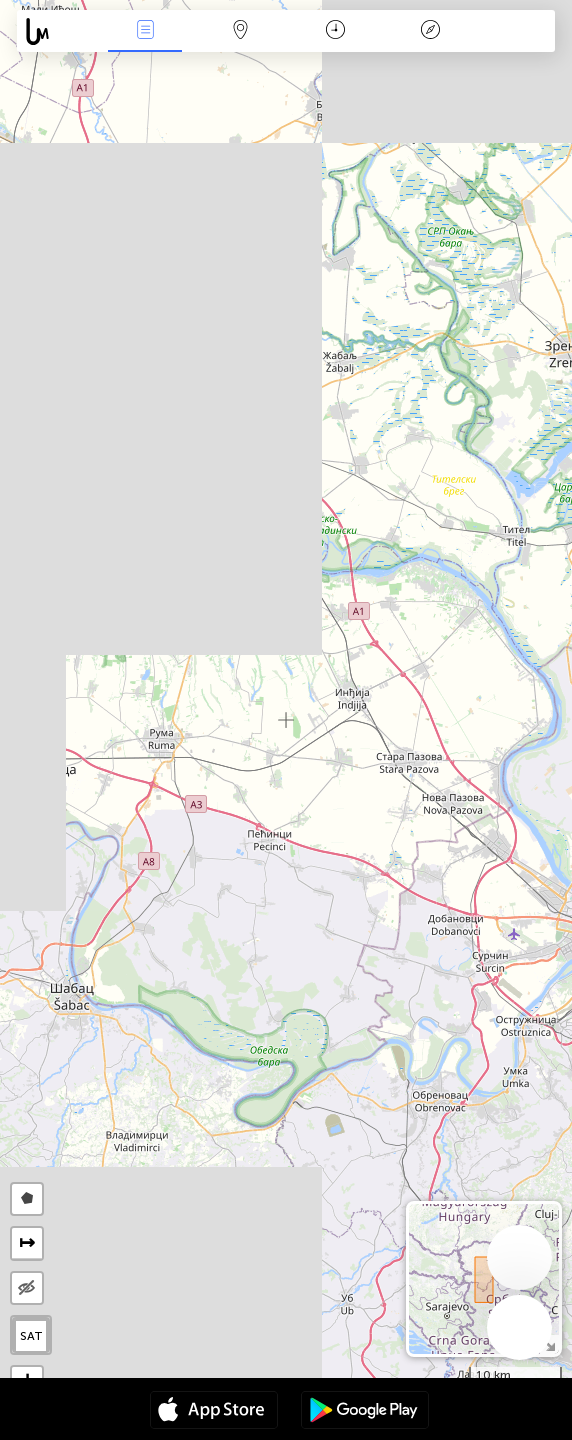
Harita (240, 31)
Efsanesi (430, 31)
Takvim (335, 31)
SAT (31, 1336)
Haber (145, 31)
